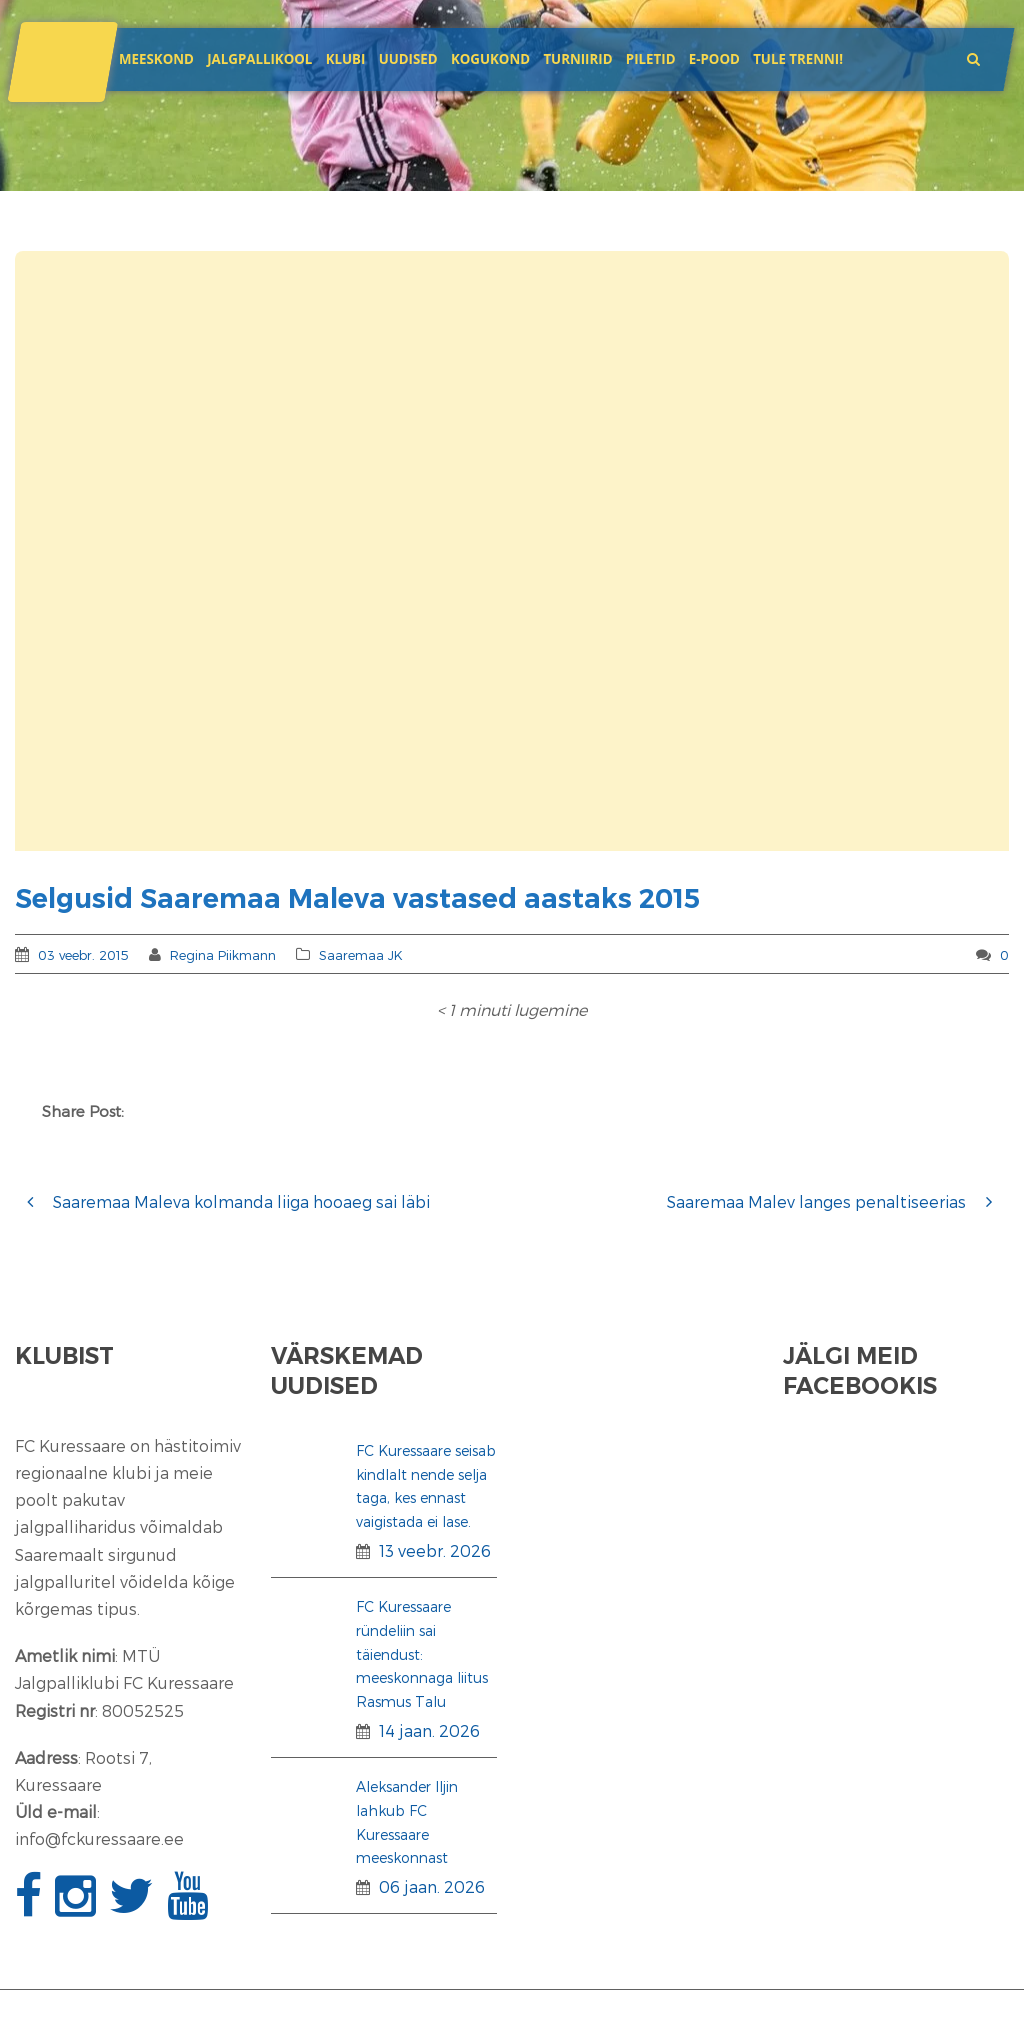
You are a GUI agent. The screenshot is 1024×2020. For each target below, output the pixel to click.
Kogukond (490, 59)
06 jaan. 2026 (432, 1886)
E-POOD (714, 59)
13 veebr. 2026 (435, 1550)
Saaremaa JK (361, 955)
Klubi (346, 59)
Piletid (651, 59)
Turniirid (577, 59)
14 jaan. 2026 (429, 1730)
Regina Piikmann (223, 955)
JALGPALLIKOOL (259, 59)
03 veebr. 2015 (83, 955)
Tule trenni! (798, 59)
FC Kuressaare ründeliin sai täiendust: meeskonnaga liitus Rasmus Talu (422, 1654)
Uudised (408, 59)
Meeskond (156, 59)
